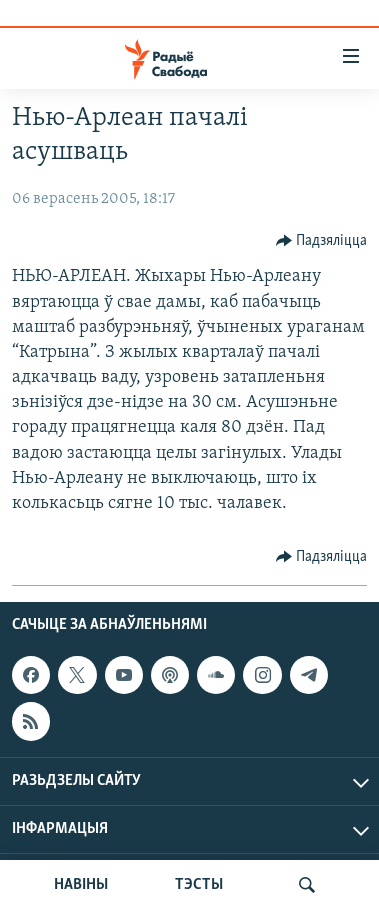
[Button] (322, 241)
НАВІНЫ (81, 885)
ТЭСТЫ (199, 885)
